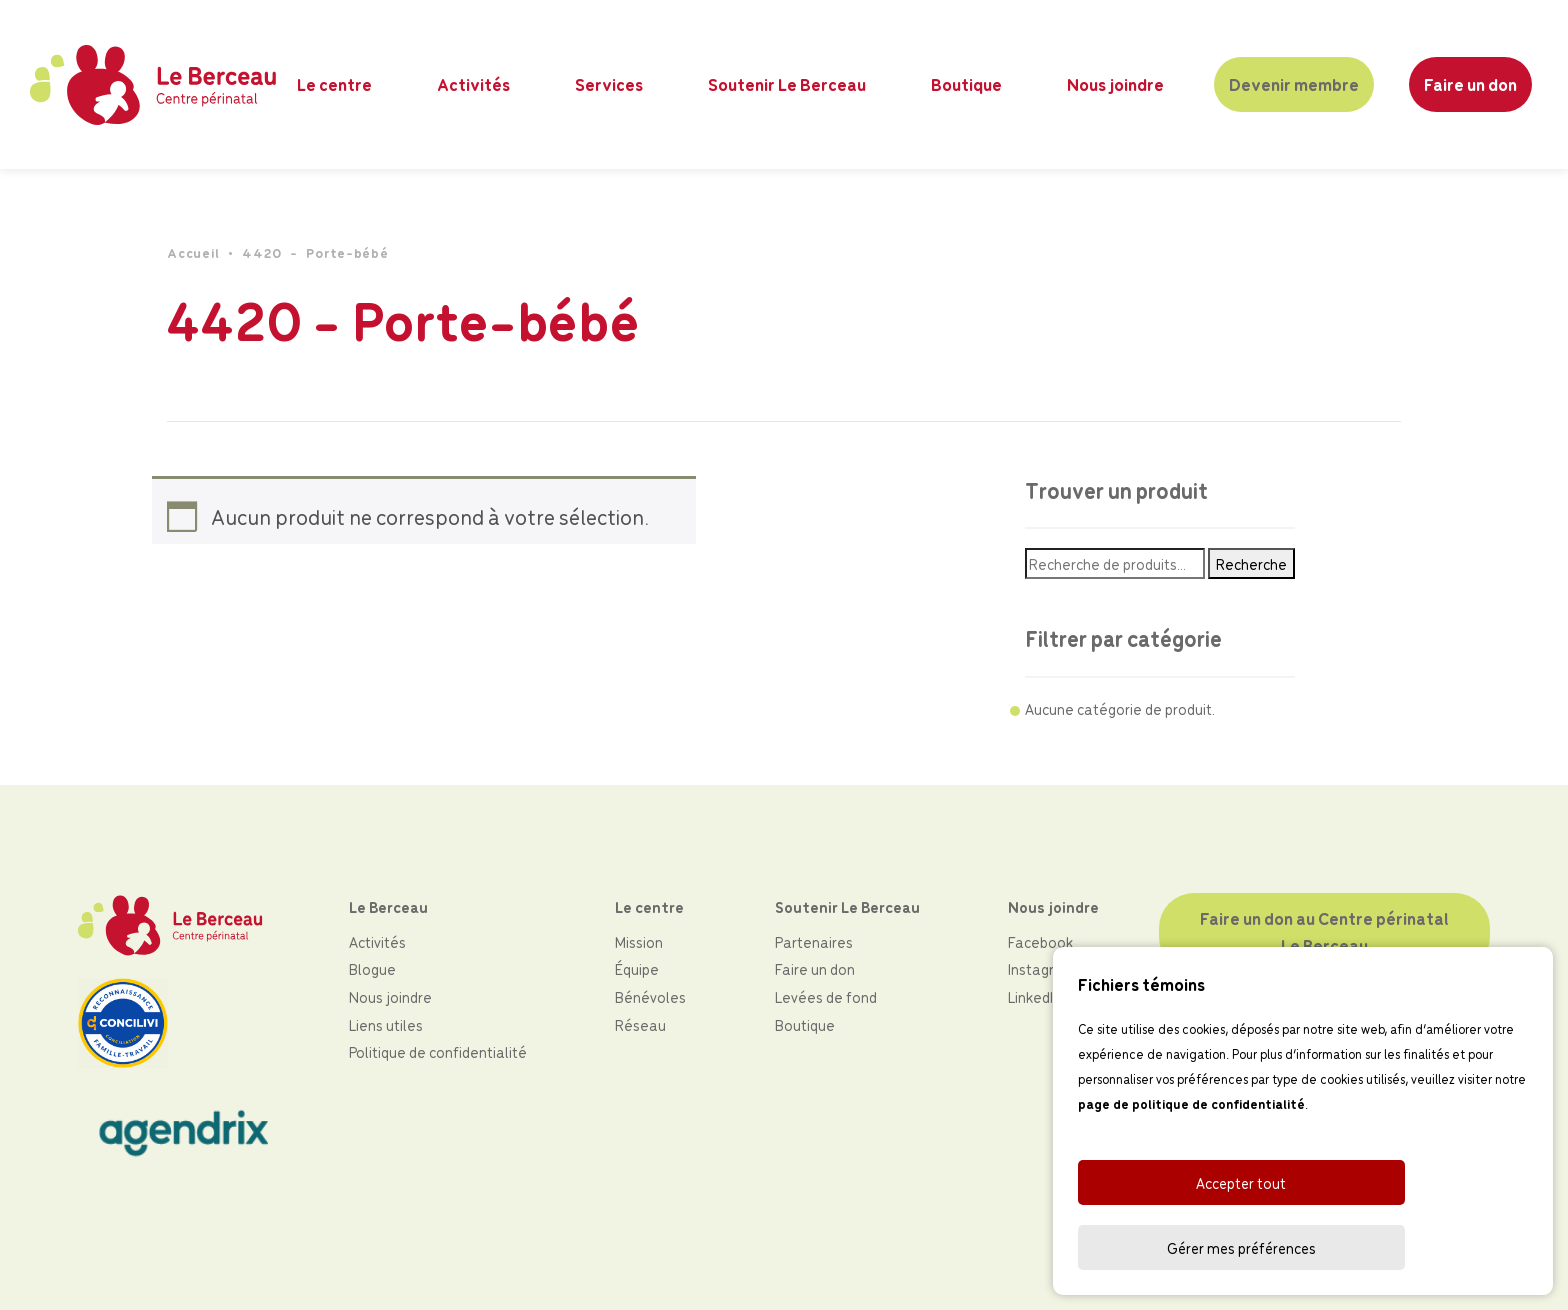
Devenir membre (1293, 84)
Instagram (1042, 968)
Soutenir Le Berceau (789, 84)
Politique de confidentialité (438, 1051)
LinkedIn (1034, 996)
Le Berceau (388, 906)
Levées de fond (826, 996)
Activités (476, 84)
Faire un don (1469, 84)
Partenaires (814, 941)
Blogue (372, 968)
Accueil (193, 253)
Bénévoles (650, 996)
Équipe (637, 968)
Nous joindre (1116, 84)
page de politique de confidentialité (1191, 1169)
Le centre (337, 84)
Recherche (1251, 564)
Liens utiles (386, 1024)
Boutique (968, 84)
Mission (639, 941)
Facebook (1040, 941)
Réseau (640, 1024)
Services (612, 84)
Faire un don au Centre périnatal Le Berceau (1326, 931)
